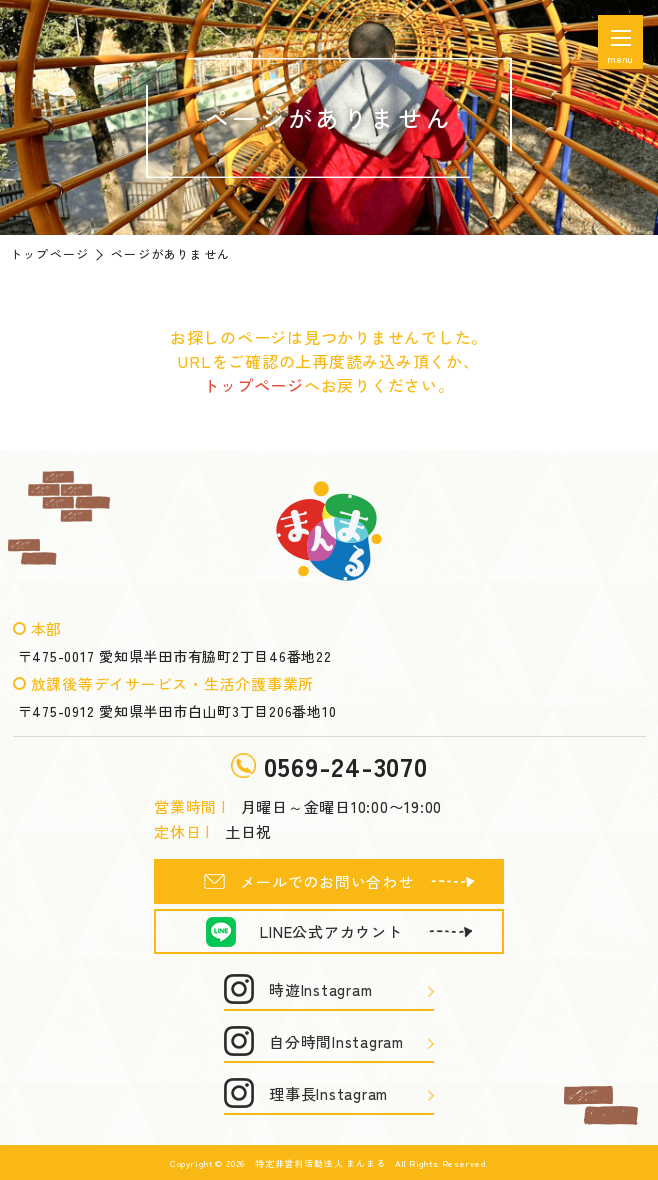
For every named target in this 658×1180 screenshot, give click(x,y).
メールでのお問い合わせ (326, 881)
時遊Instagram (320, 989)
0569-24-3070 (346, 765)
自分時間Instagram (336, 1041)
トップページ (49, 253)
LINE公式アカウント (331, 931)
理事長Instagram (328, 1093)
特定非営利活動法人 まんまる (320, 1163)
